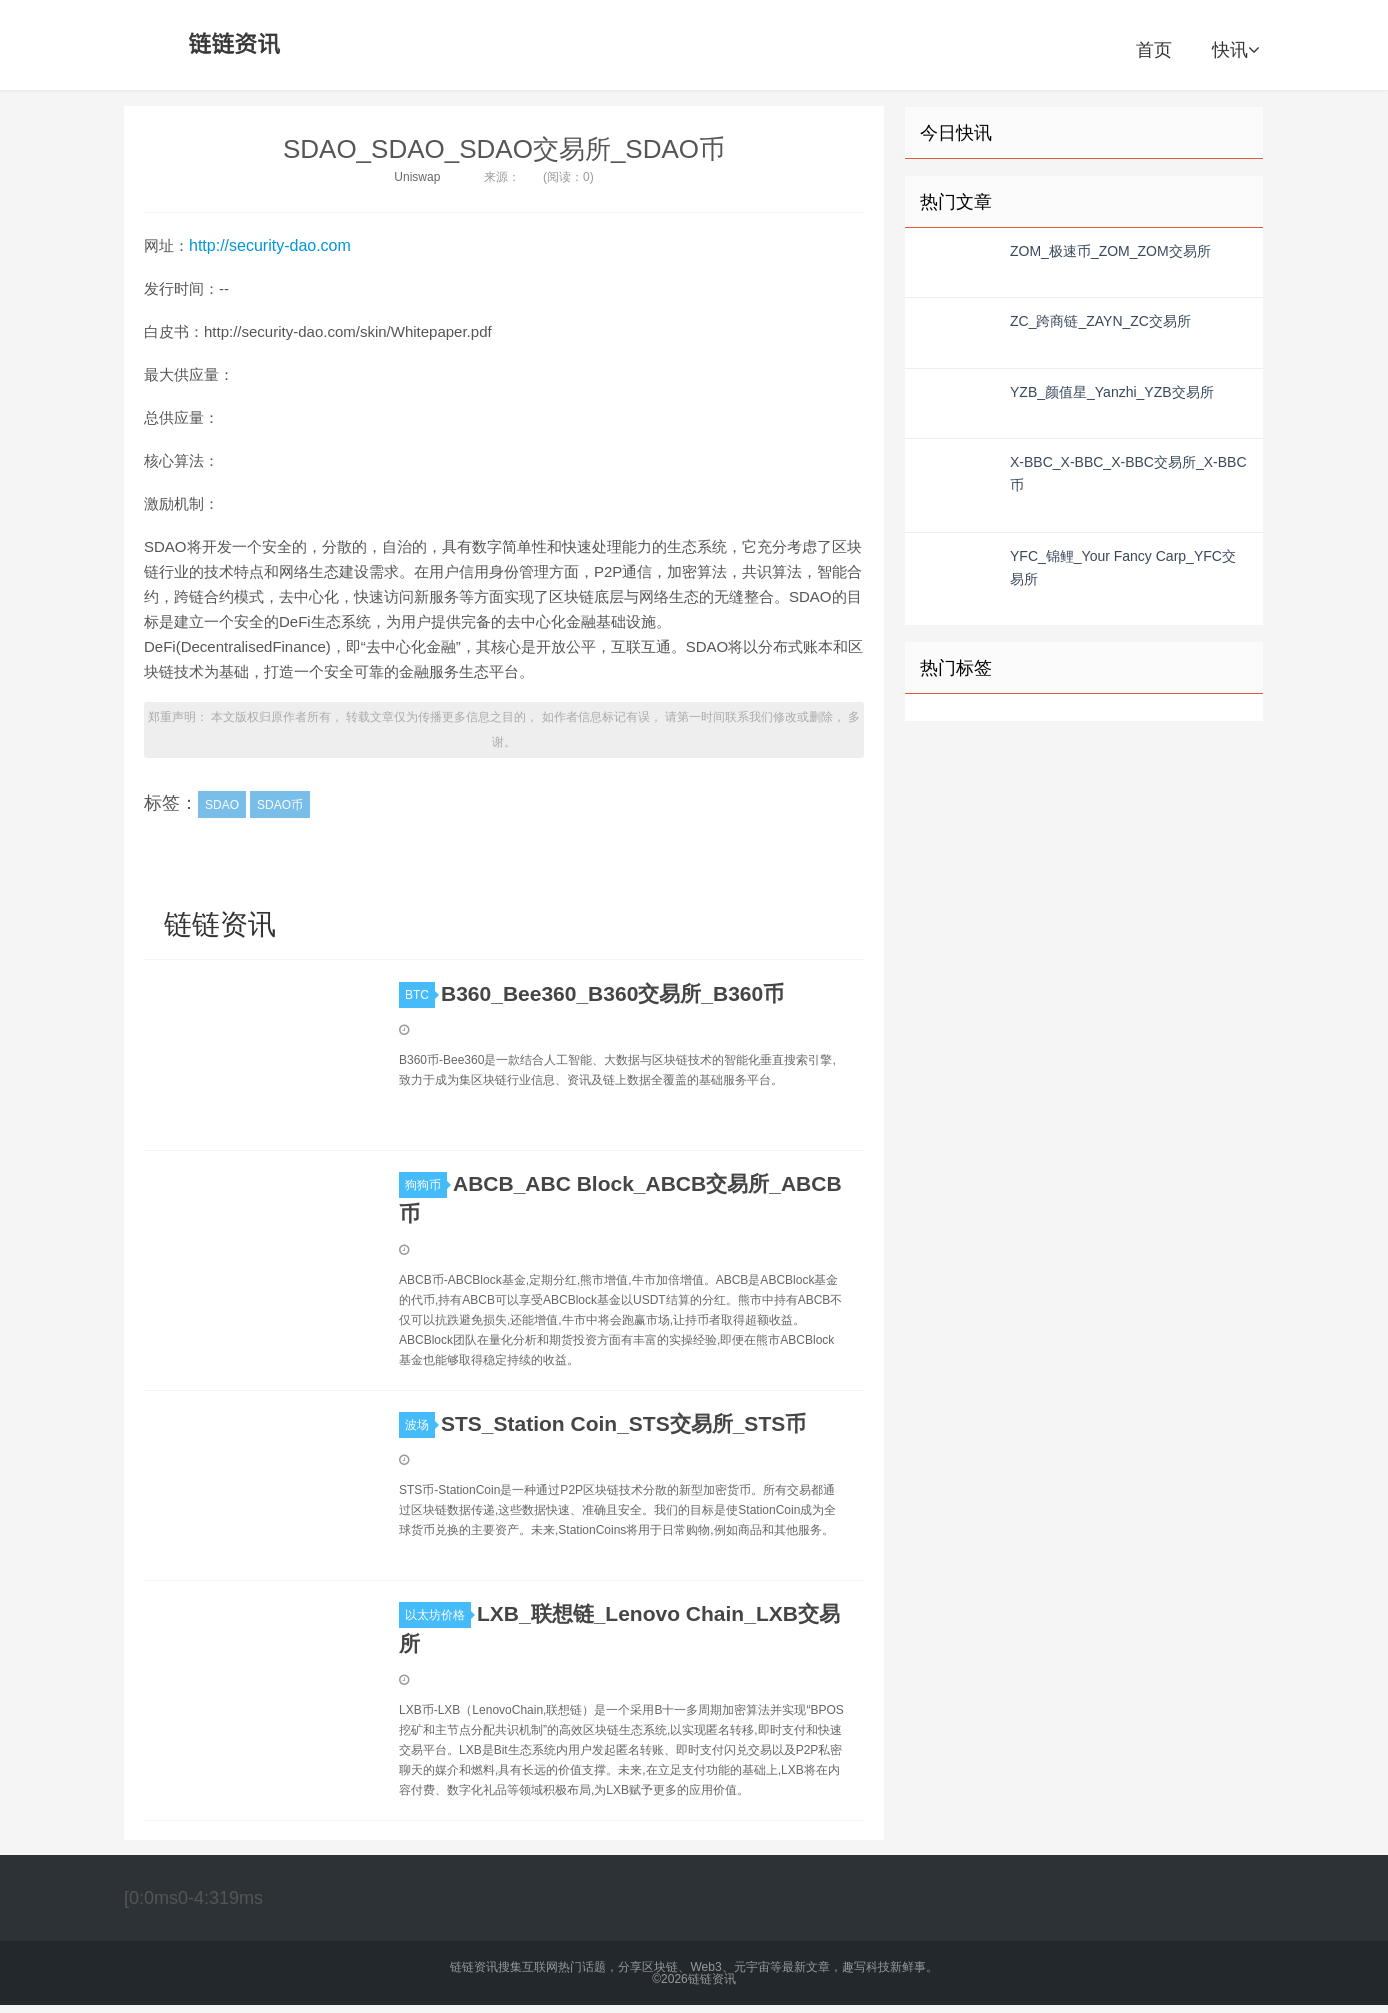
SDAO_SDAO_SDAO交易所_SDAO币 (504, 149)
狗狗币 (426, 1185)
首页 (1154, 50)
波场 (420, 1425)
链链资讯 (231, 45)
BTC (420, 995)
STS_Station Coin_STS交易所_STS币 (623, 1423)
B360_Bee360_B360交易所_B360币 (612, 993)
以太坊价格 (438, 1615)
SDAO (222, 805)
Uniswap (417, 177)
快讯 (1235, 50)
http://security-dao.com (270, 245)
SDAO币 (280, 805)
